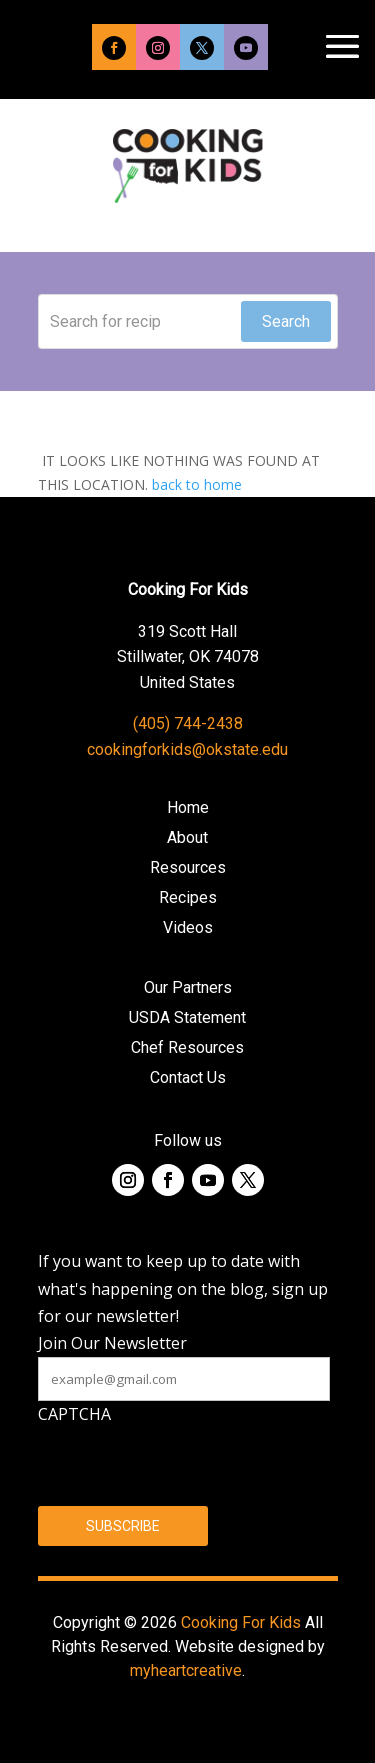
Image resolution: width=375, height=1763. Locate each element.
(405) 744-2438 (188, 723)
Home (188, 809)
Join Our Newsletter (112, 1343)
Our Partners (188, 989)
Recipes (188, 899)
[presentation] (190, 1467)
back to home (197, 484)
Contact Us (188, 1079)
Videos (188, 929)
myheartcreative (186, 1670)
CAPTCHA (74, 1414)
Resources (188, 869)
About (187, 839)
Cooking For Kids (241, 1622)
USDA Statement (187, 1019)
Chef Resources (187, 1049)
